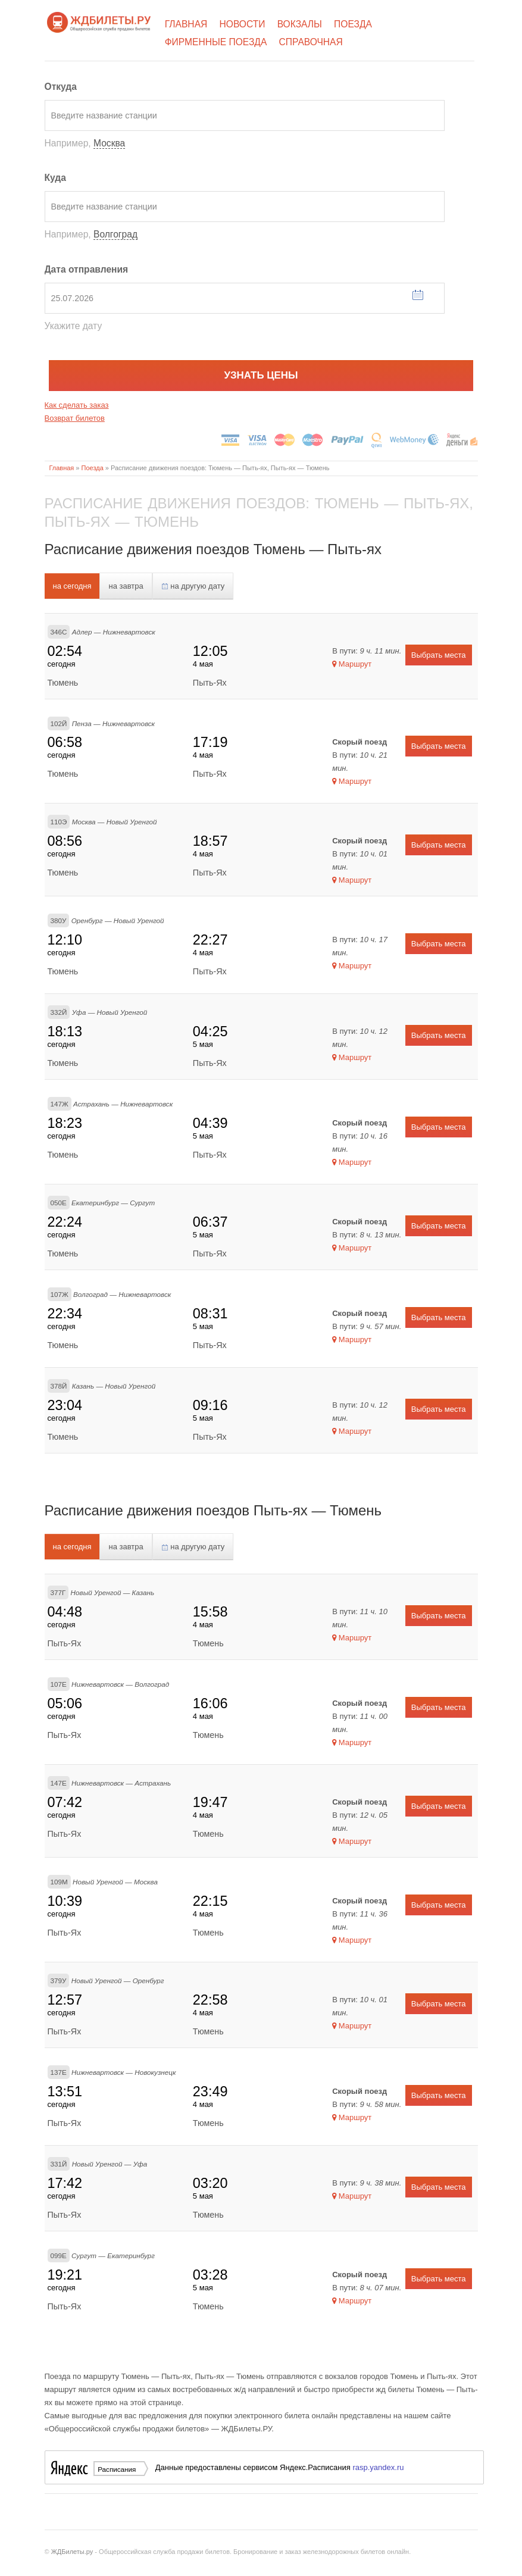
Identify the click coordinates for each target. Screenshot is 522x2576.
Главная (186, 24)
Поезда (353, 24)
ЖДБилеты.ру (72, 2551)
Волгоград (115, 234)
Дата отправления (87, 269)
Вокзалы (299, 24)
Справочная (311, 42)
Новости (242, 24)
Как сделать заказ (77, 405)
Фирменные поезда (216, 42)
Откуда (61, 87)
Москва (109, 143)
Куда (55, 178)
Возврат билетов (75, 418)
